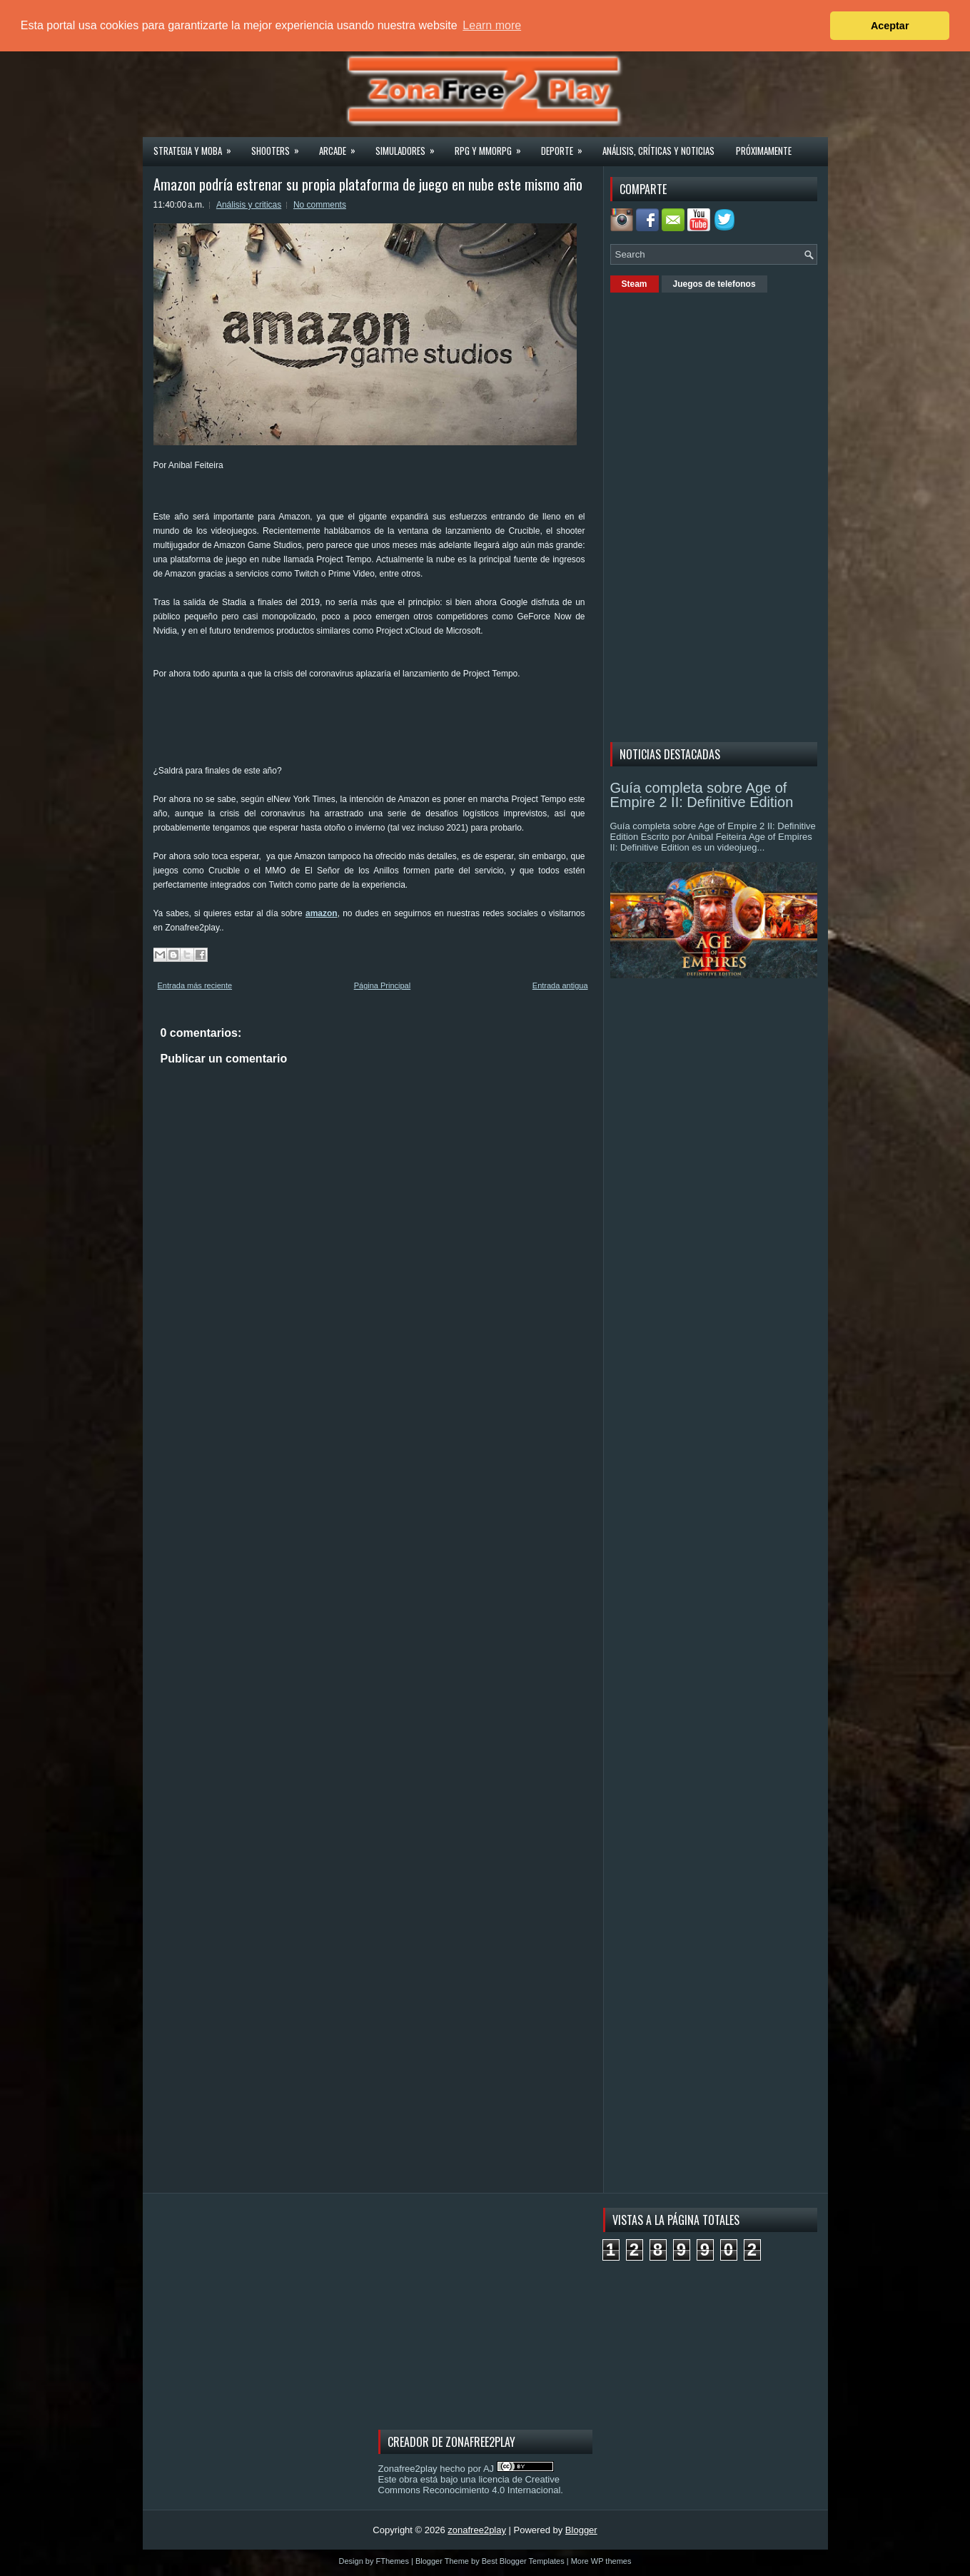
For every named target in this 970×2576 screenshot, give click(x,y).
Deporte (566, 146)
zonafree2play (477, 2530)
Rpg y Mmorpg (492, 146)
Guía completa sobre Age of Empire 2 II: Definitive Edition (702, 795)
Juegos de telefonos (714, 284)
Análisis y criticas (248, 205)
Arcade (342, 146)
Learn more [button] (492, 25)
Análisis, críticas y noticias (658, 150)
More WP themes (601, 2561)
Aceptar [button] (890, 25)
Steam (634, 284)
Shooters (279, 146)
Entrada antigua (560, 985)
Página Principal (382, 985)
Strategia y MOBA (197, 146)
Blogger (581, 2530)
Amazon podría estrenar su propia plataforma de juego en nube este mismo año (367, 184)
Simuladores (409, 146)
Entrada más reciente (195, 985)
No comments (319, 205)
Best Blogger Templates (523, 2561)
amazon (321, 913)
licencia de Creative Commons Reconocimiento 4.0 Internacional (469, 2484)
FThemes (392, 2561)
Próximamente (764, 150)
